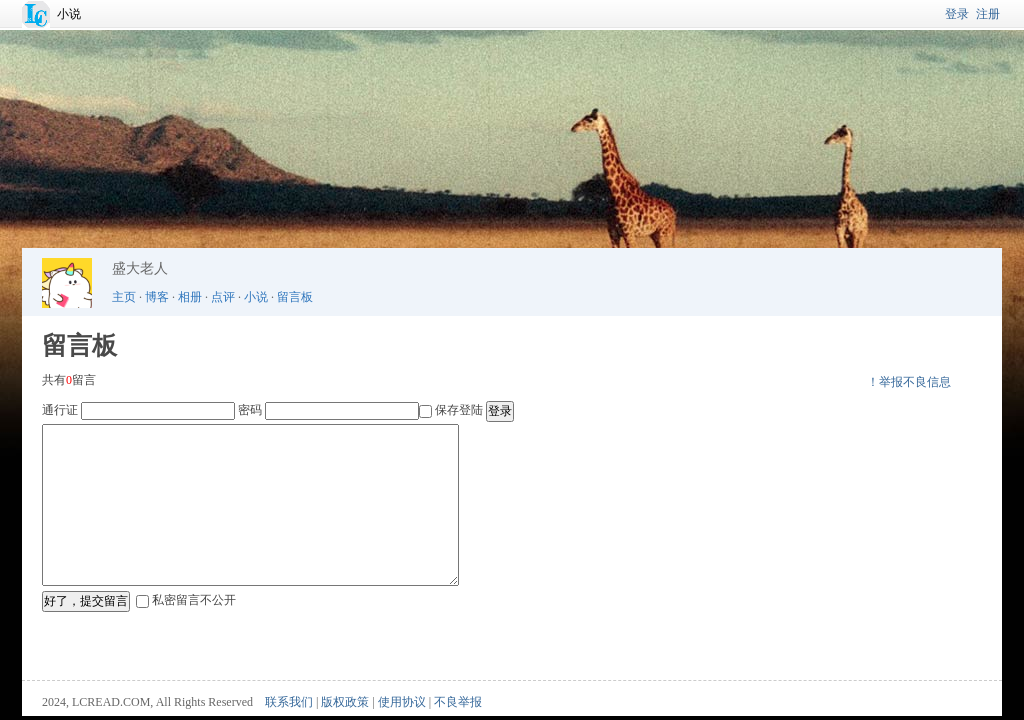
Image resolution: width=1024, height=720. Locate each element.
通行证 (60, 410)
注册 (988, 14)
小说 (69, 14)
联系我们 (289, 702)
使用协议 (402, 702)
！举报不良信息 (909, 382)
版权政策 (345, 702)
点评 (223, 297)
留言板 (295, 297)
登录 (957, 14)
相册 (190, 297)
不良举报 (458, 702)
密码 (250, 410)
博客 (157, 297)
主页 (124, 297)
